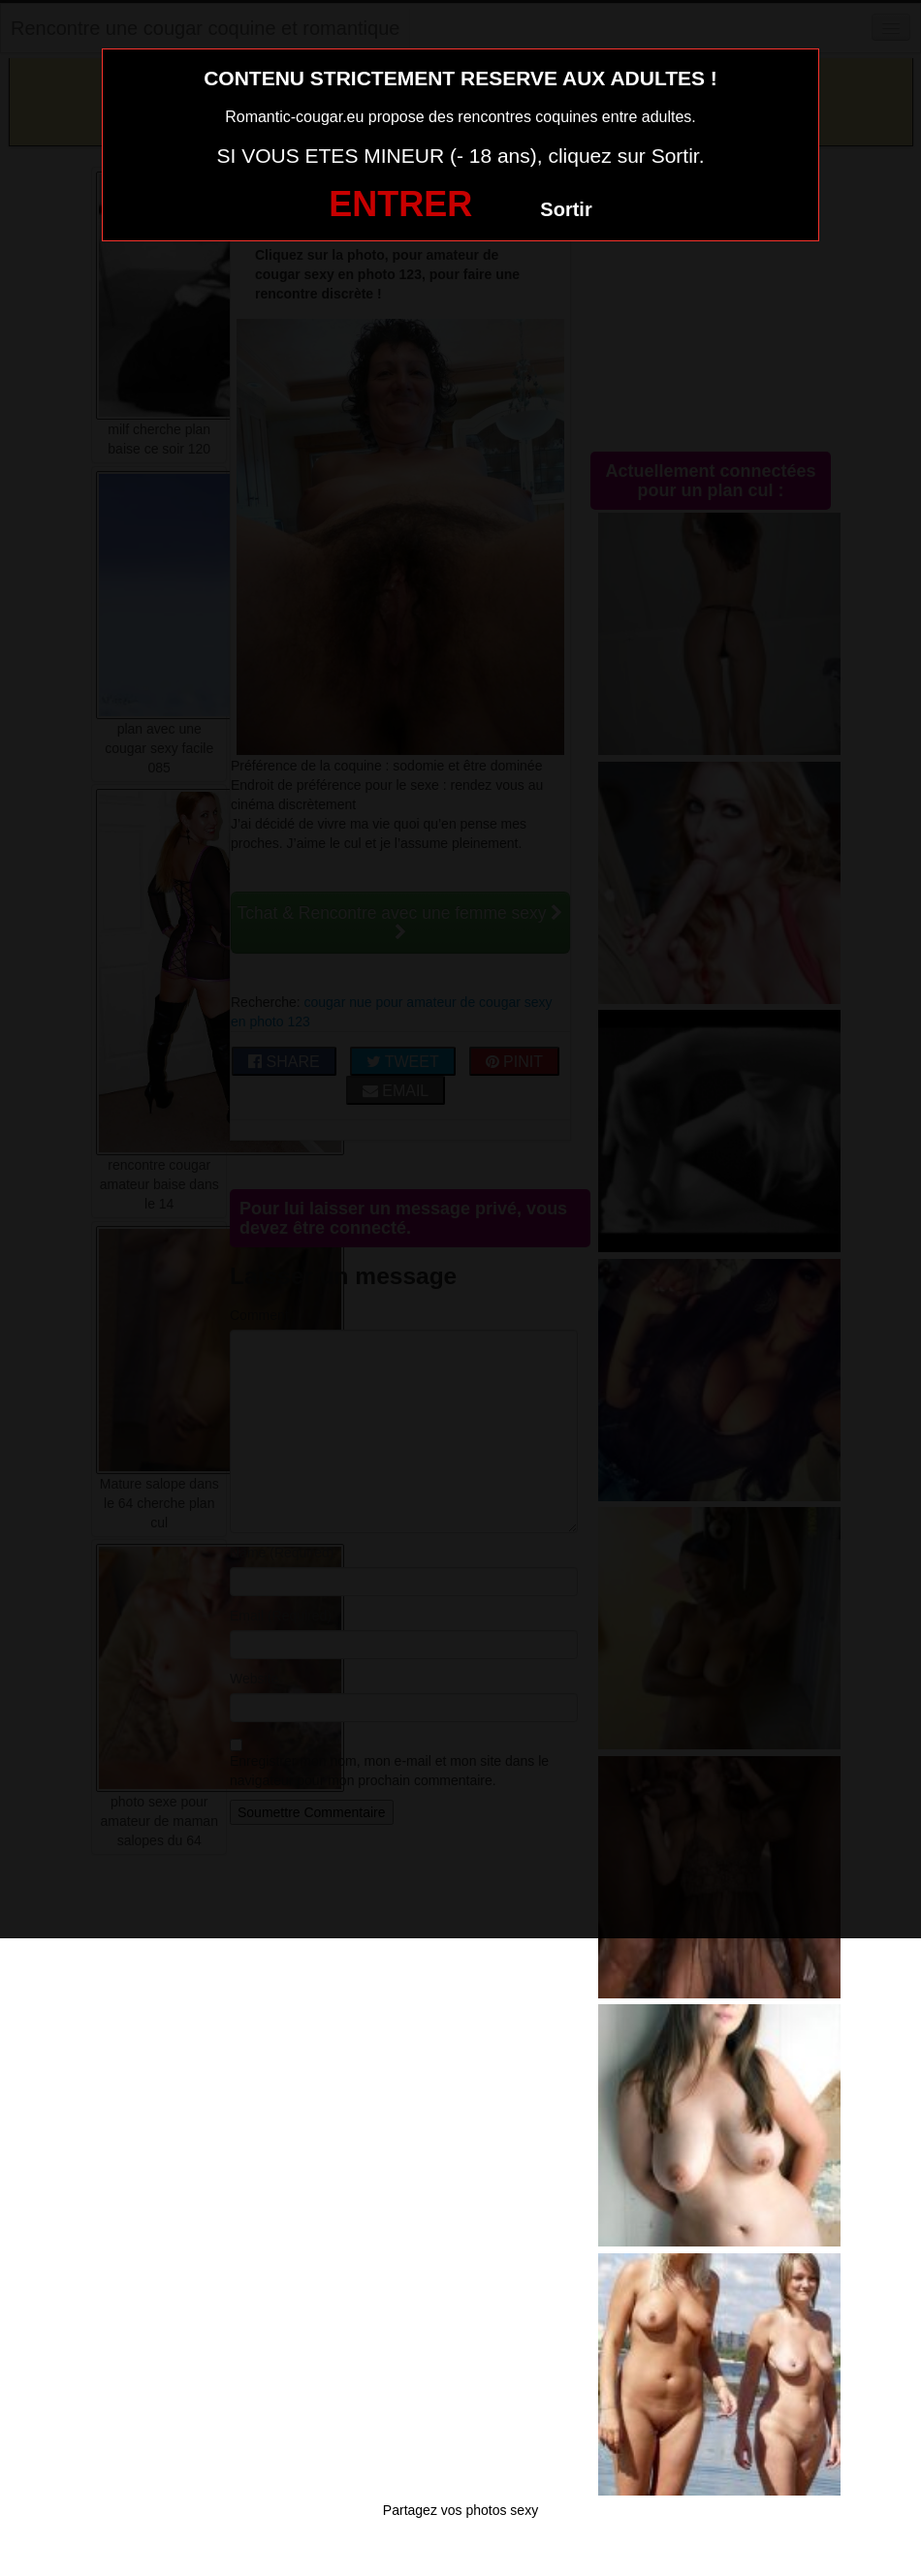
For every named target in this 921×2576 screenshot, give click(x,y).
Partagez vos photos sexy (460, 2510)
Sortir (565, 209)
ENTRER (400, 204)
